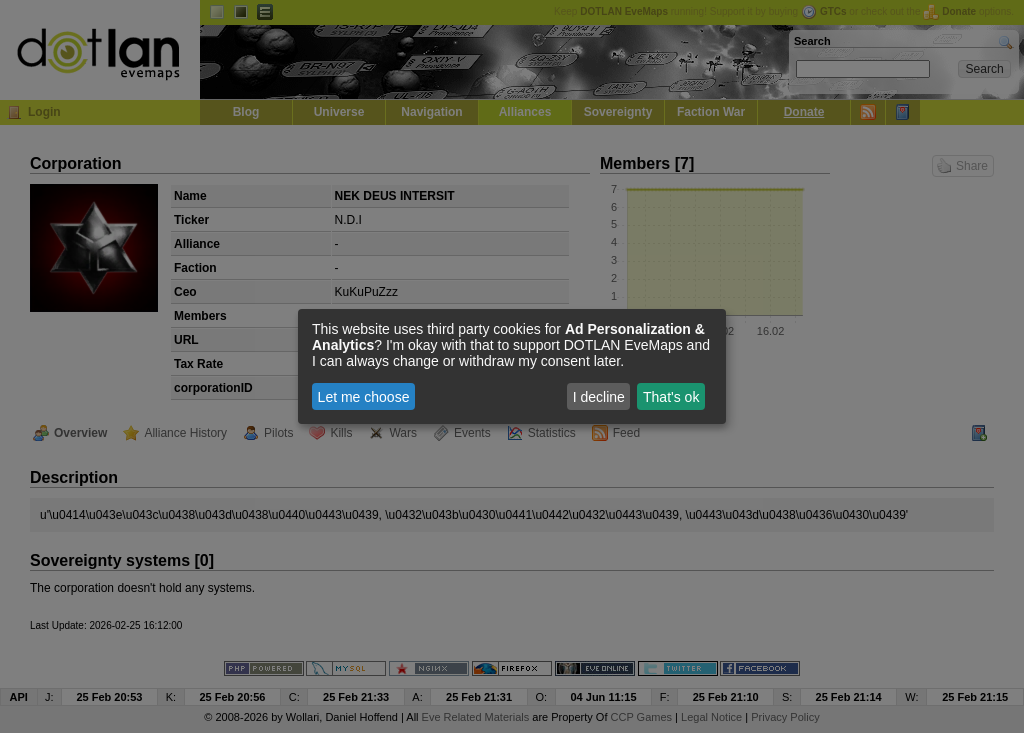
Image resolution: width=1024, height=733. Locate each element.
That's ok (671, 397)
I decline (599, 397)
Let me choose (364, 397)
